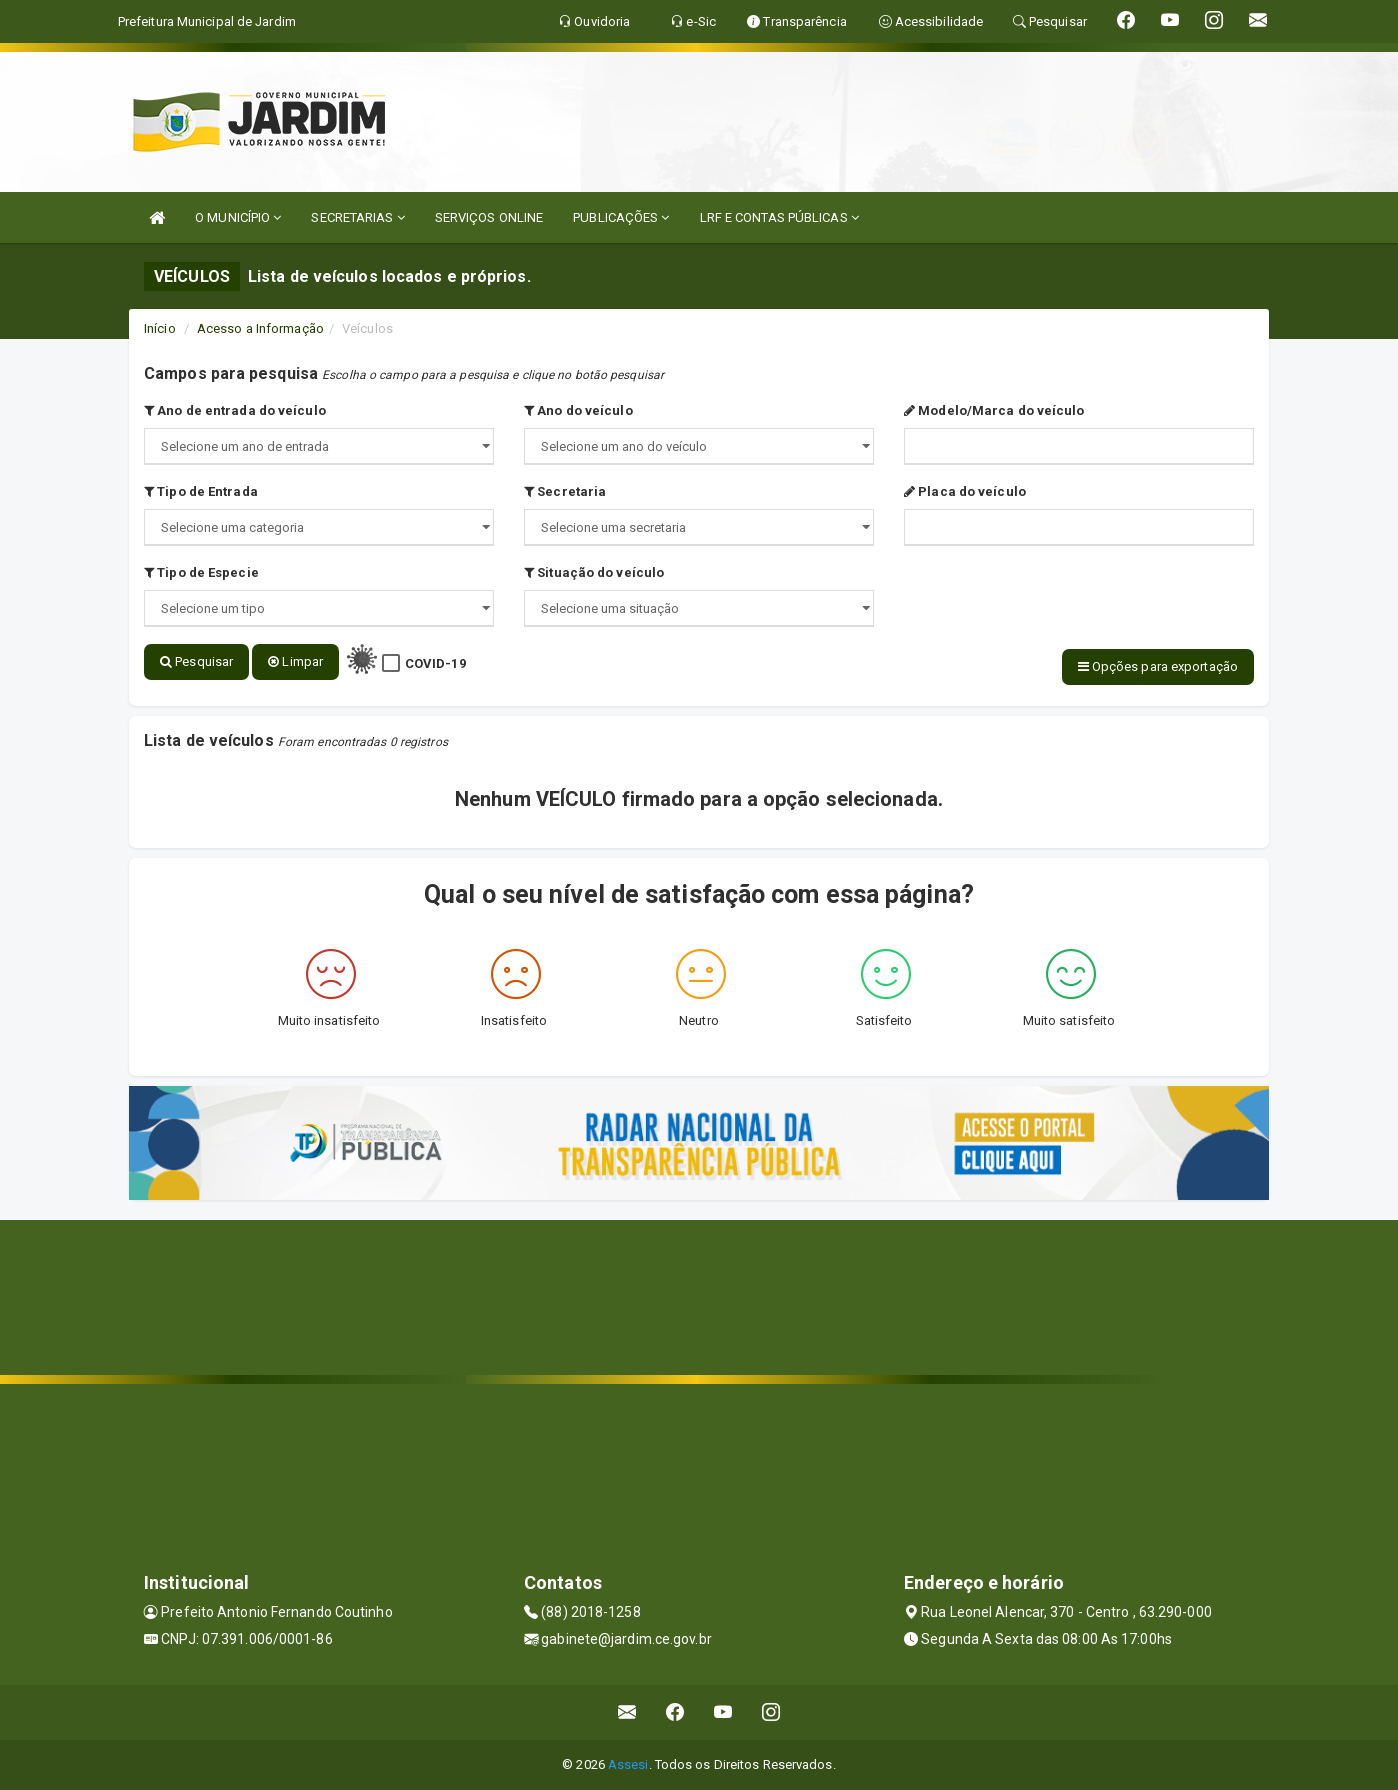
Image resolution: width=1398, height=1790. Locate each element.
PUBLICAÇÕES (621, 217)
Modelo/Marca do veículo (994, 410)
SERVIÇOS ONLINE (489, 217)
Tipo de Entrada (201, 491)
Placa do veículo (965, 491)
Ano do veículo (578, 410)
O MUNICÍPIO (238, 217)
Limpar (295, 661)
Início (160, 328)
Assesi (628, 1764)
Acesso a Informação (260, 328)
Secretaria (565, 491)
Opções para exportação (1158, 666)
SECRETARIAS (357, 217)
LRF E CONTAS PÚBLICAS (779, 217)
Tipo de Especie (201, 572)
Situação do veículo (594, 572)
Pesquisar (196, 661)
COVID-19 (435, 663)
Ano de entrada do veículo (235, 410)
